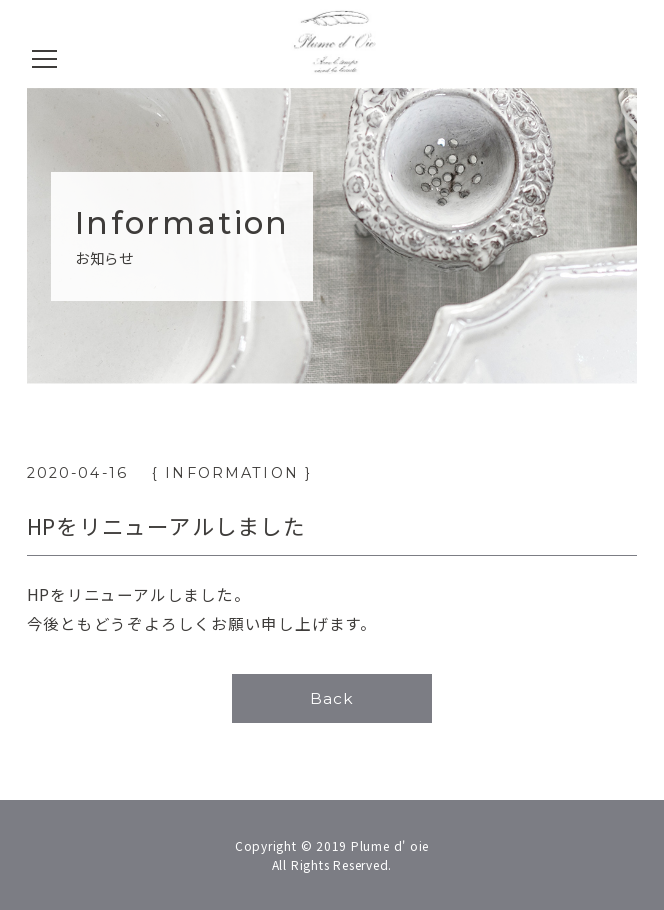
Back (331, 698)
